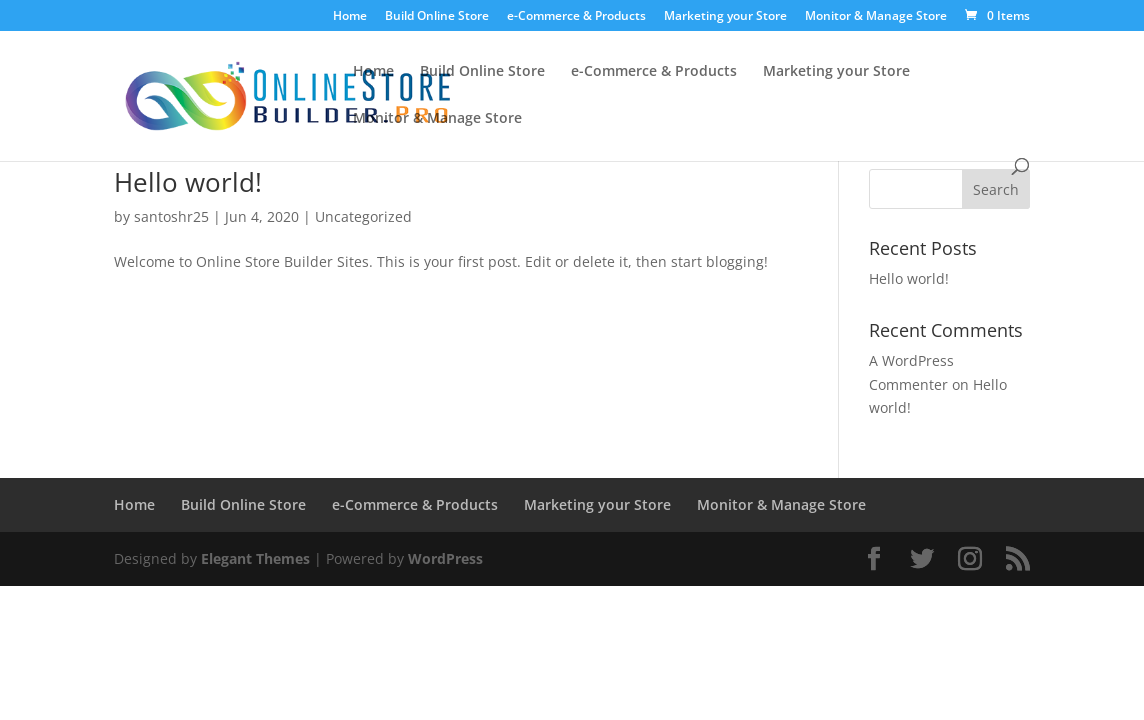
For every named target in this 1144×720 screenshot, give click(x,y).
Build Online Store (437, 17)
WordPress (445, 558)
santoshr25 (171, 216)
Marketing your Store (725, 17)
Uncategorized (363, 216)
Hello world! (188, 182)
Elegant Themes (255, 558)
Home (350, 17)
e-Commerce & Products (576, 17)
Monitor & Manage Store (876, 17)
